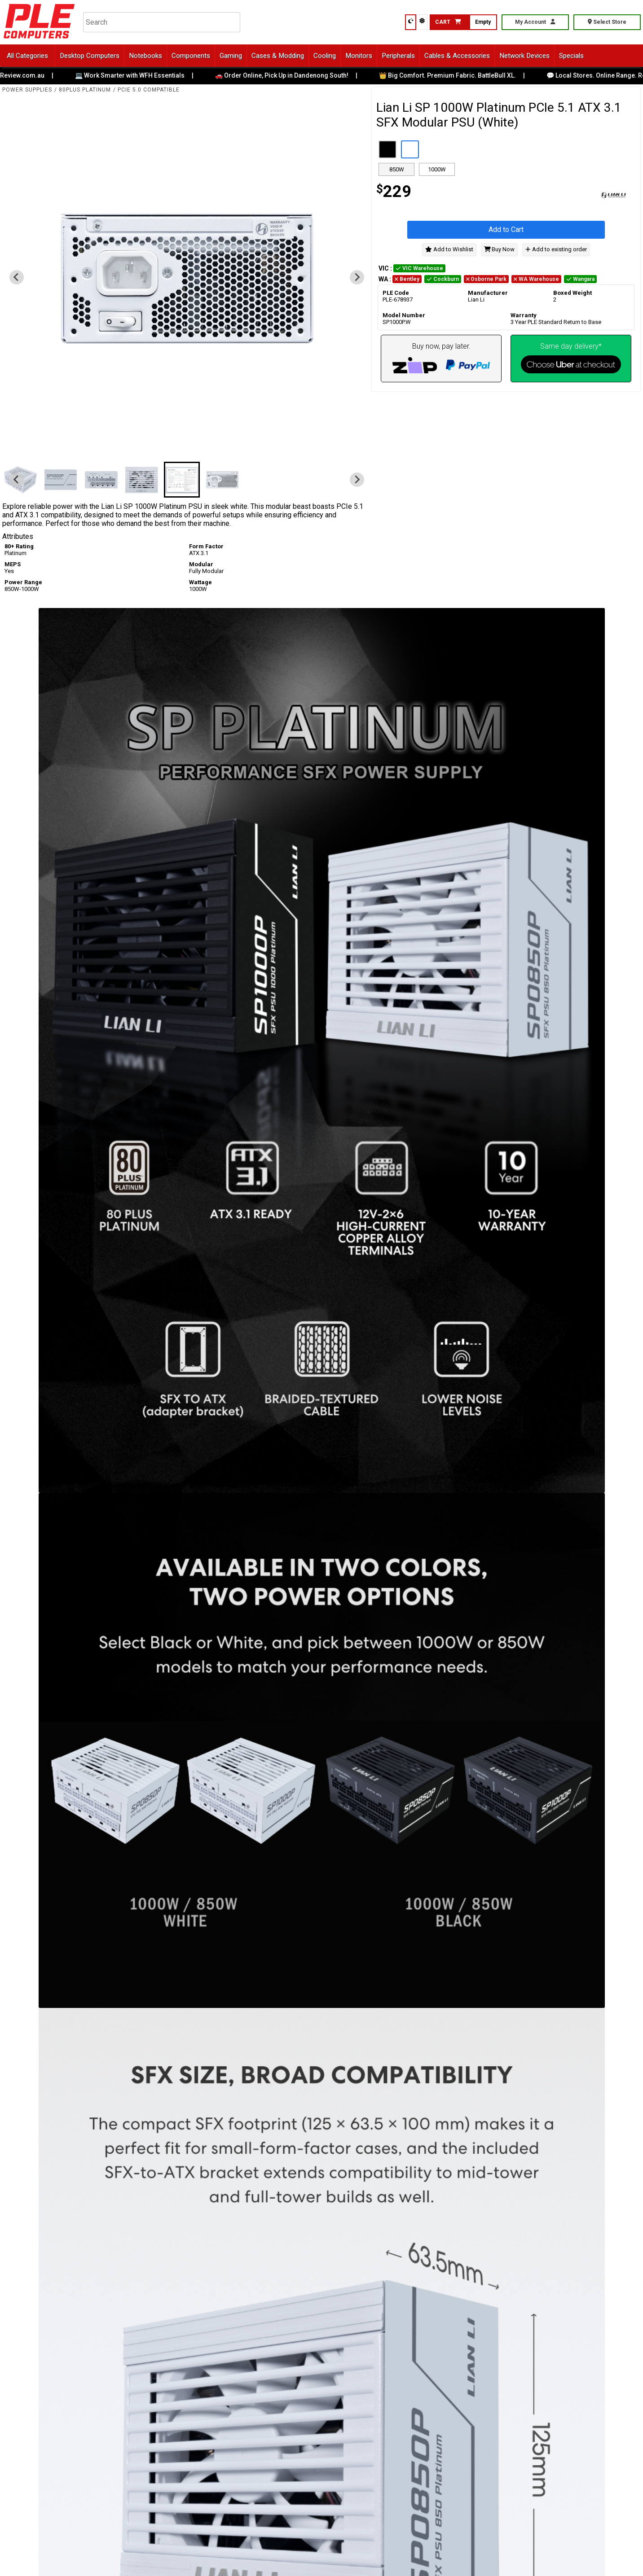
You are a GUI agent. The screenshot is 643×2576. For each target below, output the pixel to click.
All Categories (27, 56)
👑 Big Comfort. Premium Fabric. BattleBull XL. (454, 75)
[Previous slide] (16, 277)
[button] (64, 480)
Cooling (324, 56)
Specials (571, 56)
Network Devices (524, 56)
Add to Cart (506, 229)
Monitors (358, 56)
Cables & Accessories (457, 56)
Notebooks (145, 56)
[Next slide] (357, 277)
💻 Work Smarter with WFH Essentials (136, 75)
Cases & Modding (277, 56)
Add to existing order (555, 249)
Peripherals (398, 56)
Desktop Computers (89, 56)
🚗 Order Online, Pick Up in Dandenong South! (288, 75)
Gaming (231, 56)
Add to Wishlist (449, 249)
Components (191, 56)
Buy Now (499, 249)
